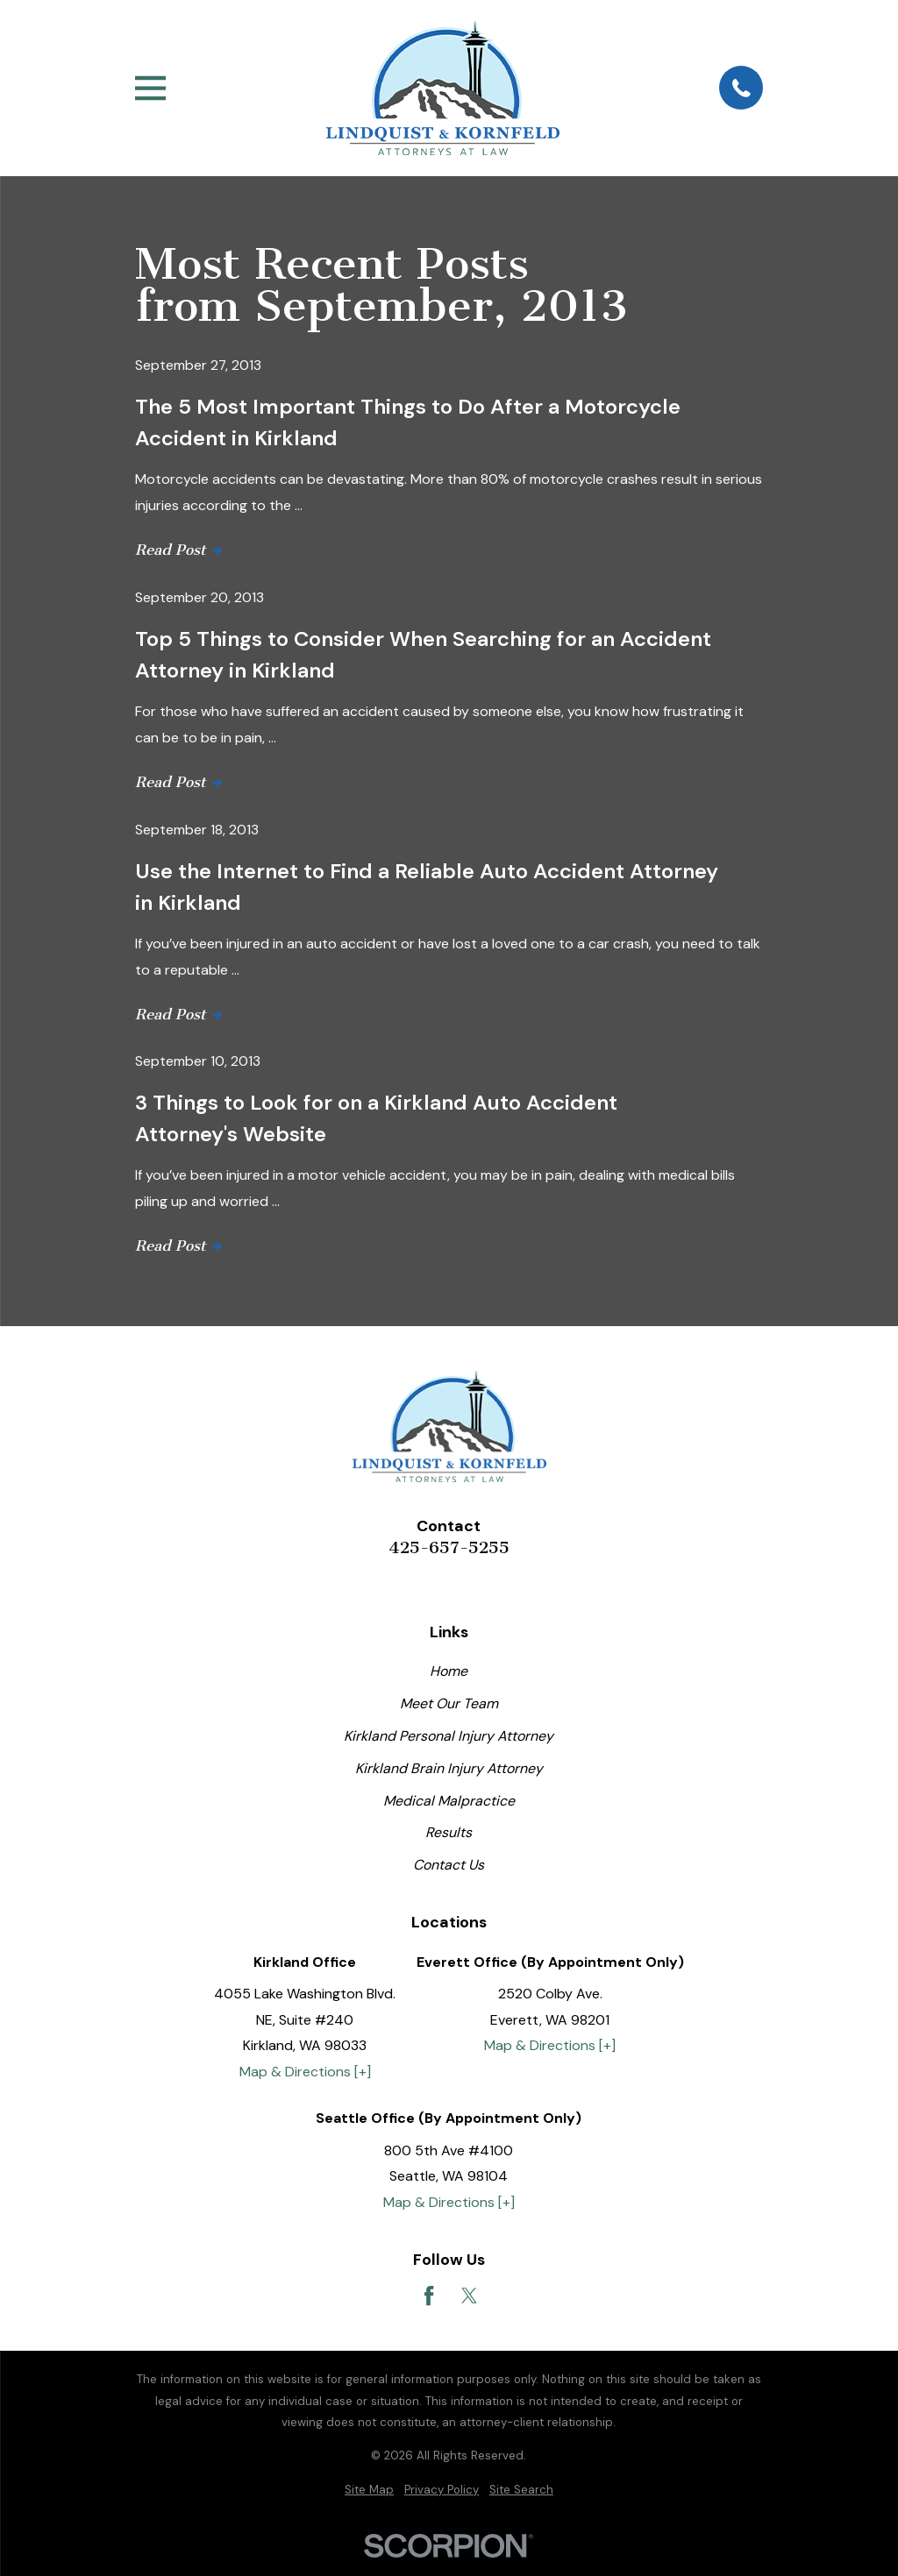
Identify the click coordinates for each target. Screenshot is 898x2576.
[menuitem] (369, 2490)
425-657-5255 (449, 1548)
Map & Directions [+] (305, 2071)
